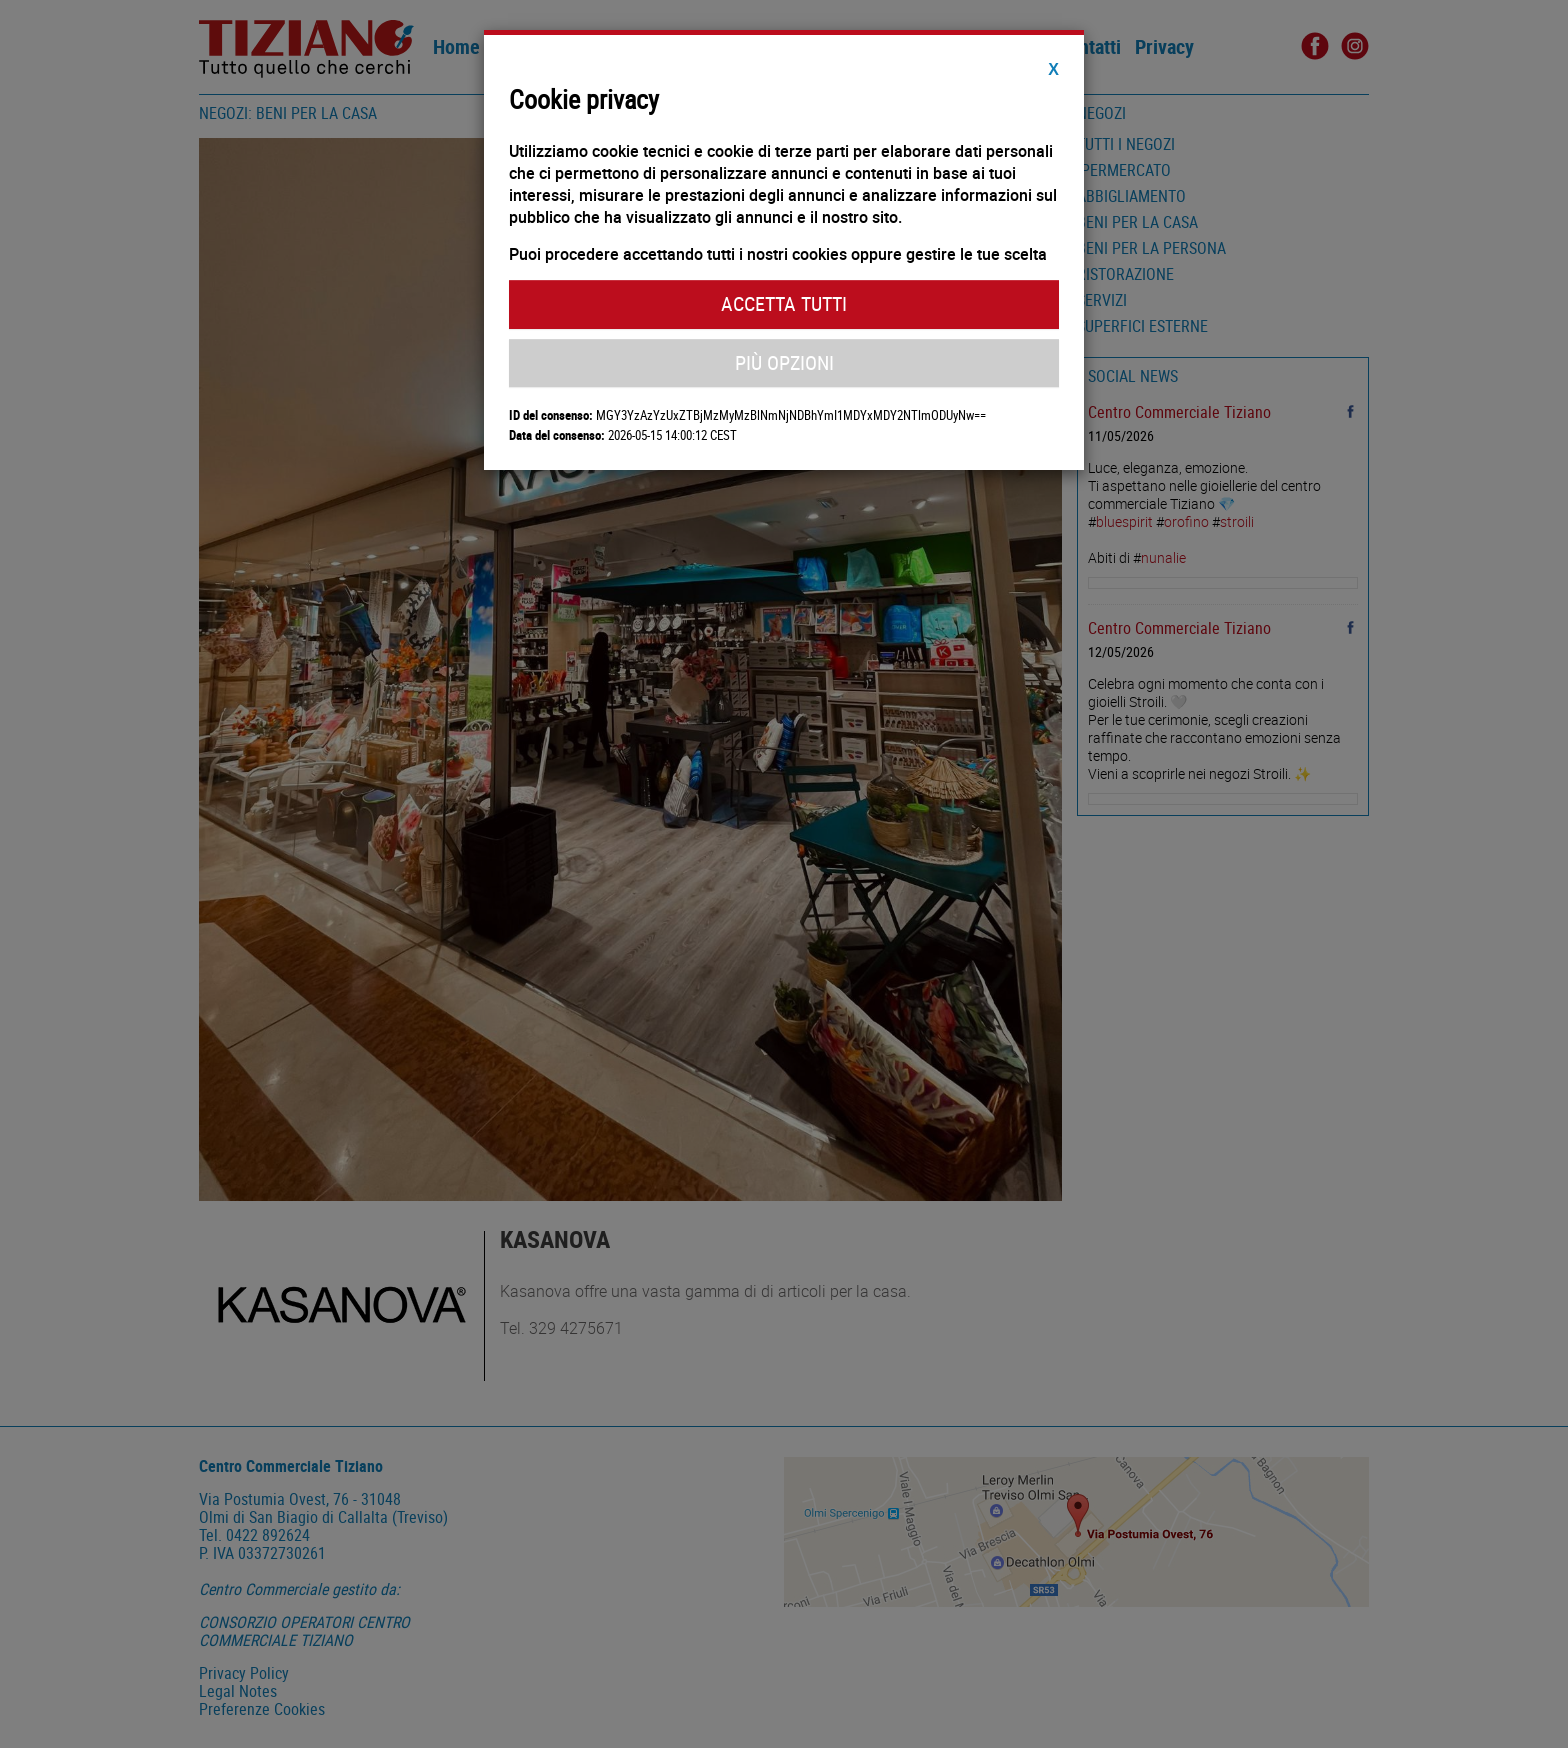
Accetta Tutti (784, 303)
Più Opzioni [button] (784, 362)
